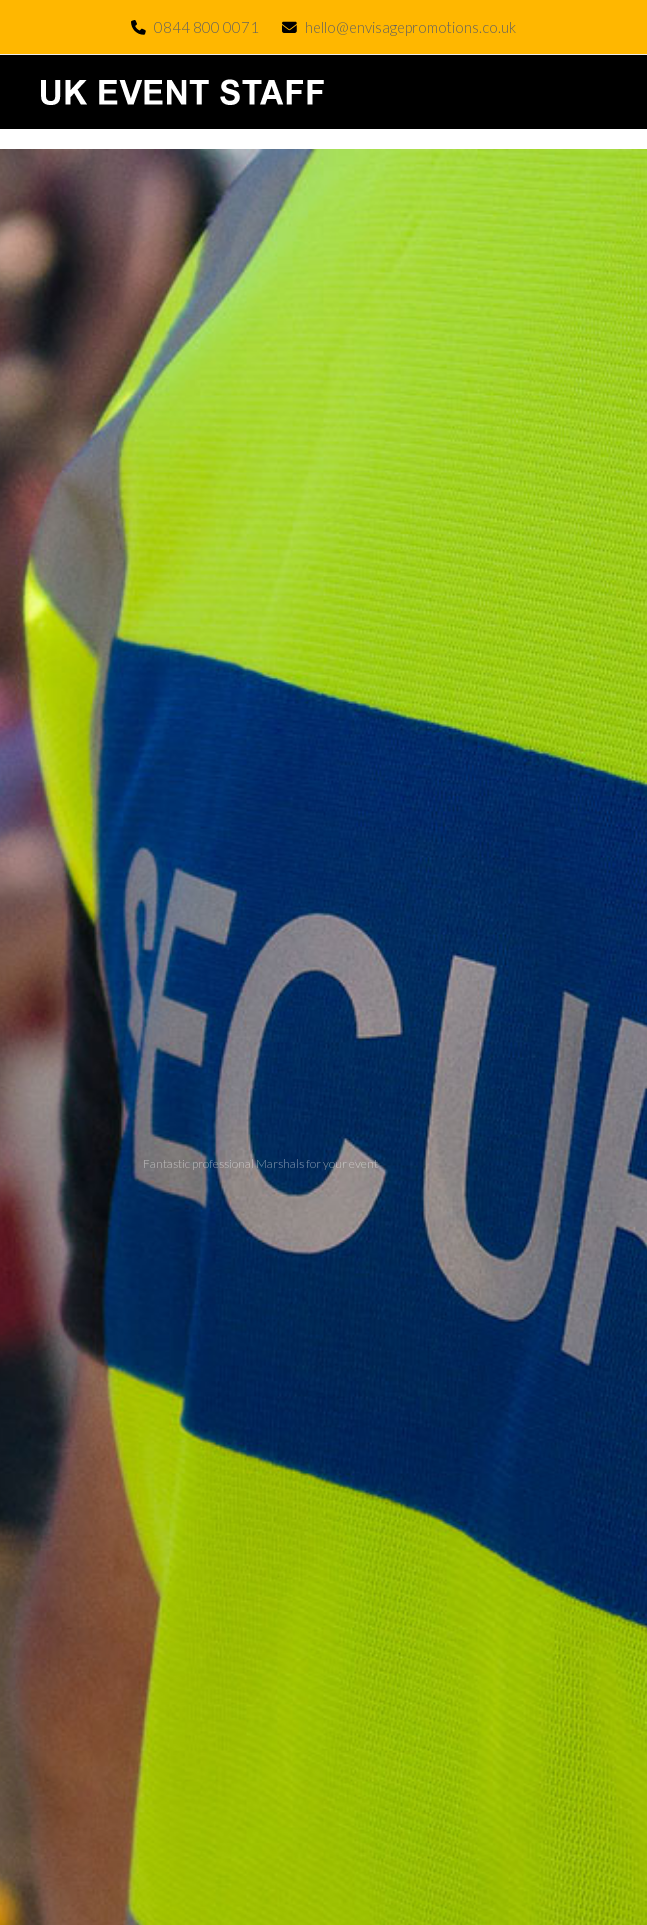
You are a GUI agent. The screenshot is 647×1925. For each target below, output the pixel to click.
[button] (604, 92)
